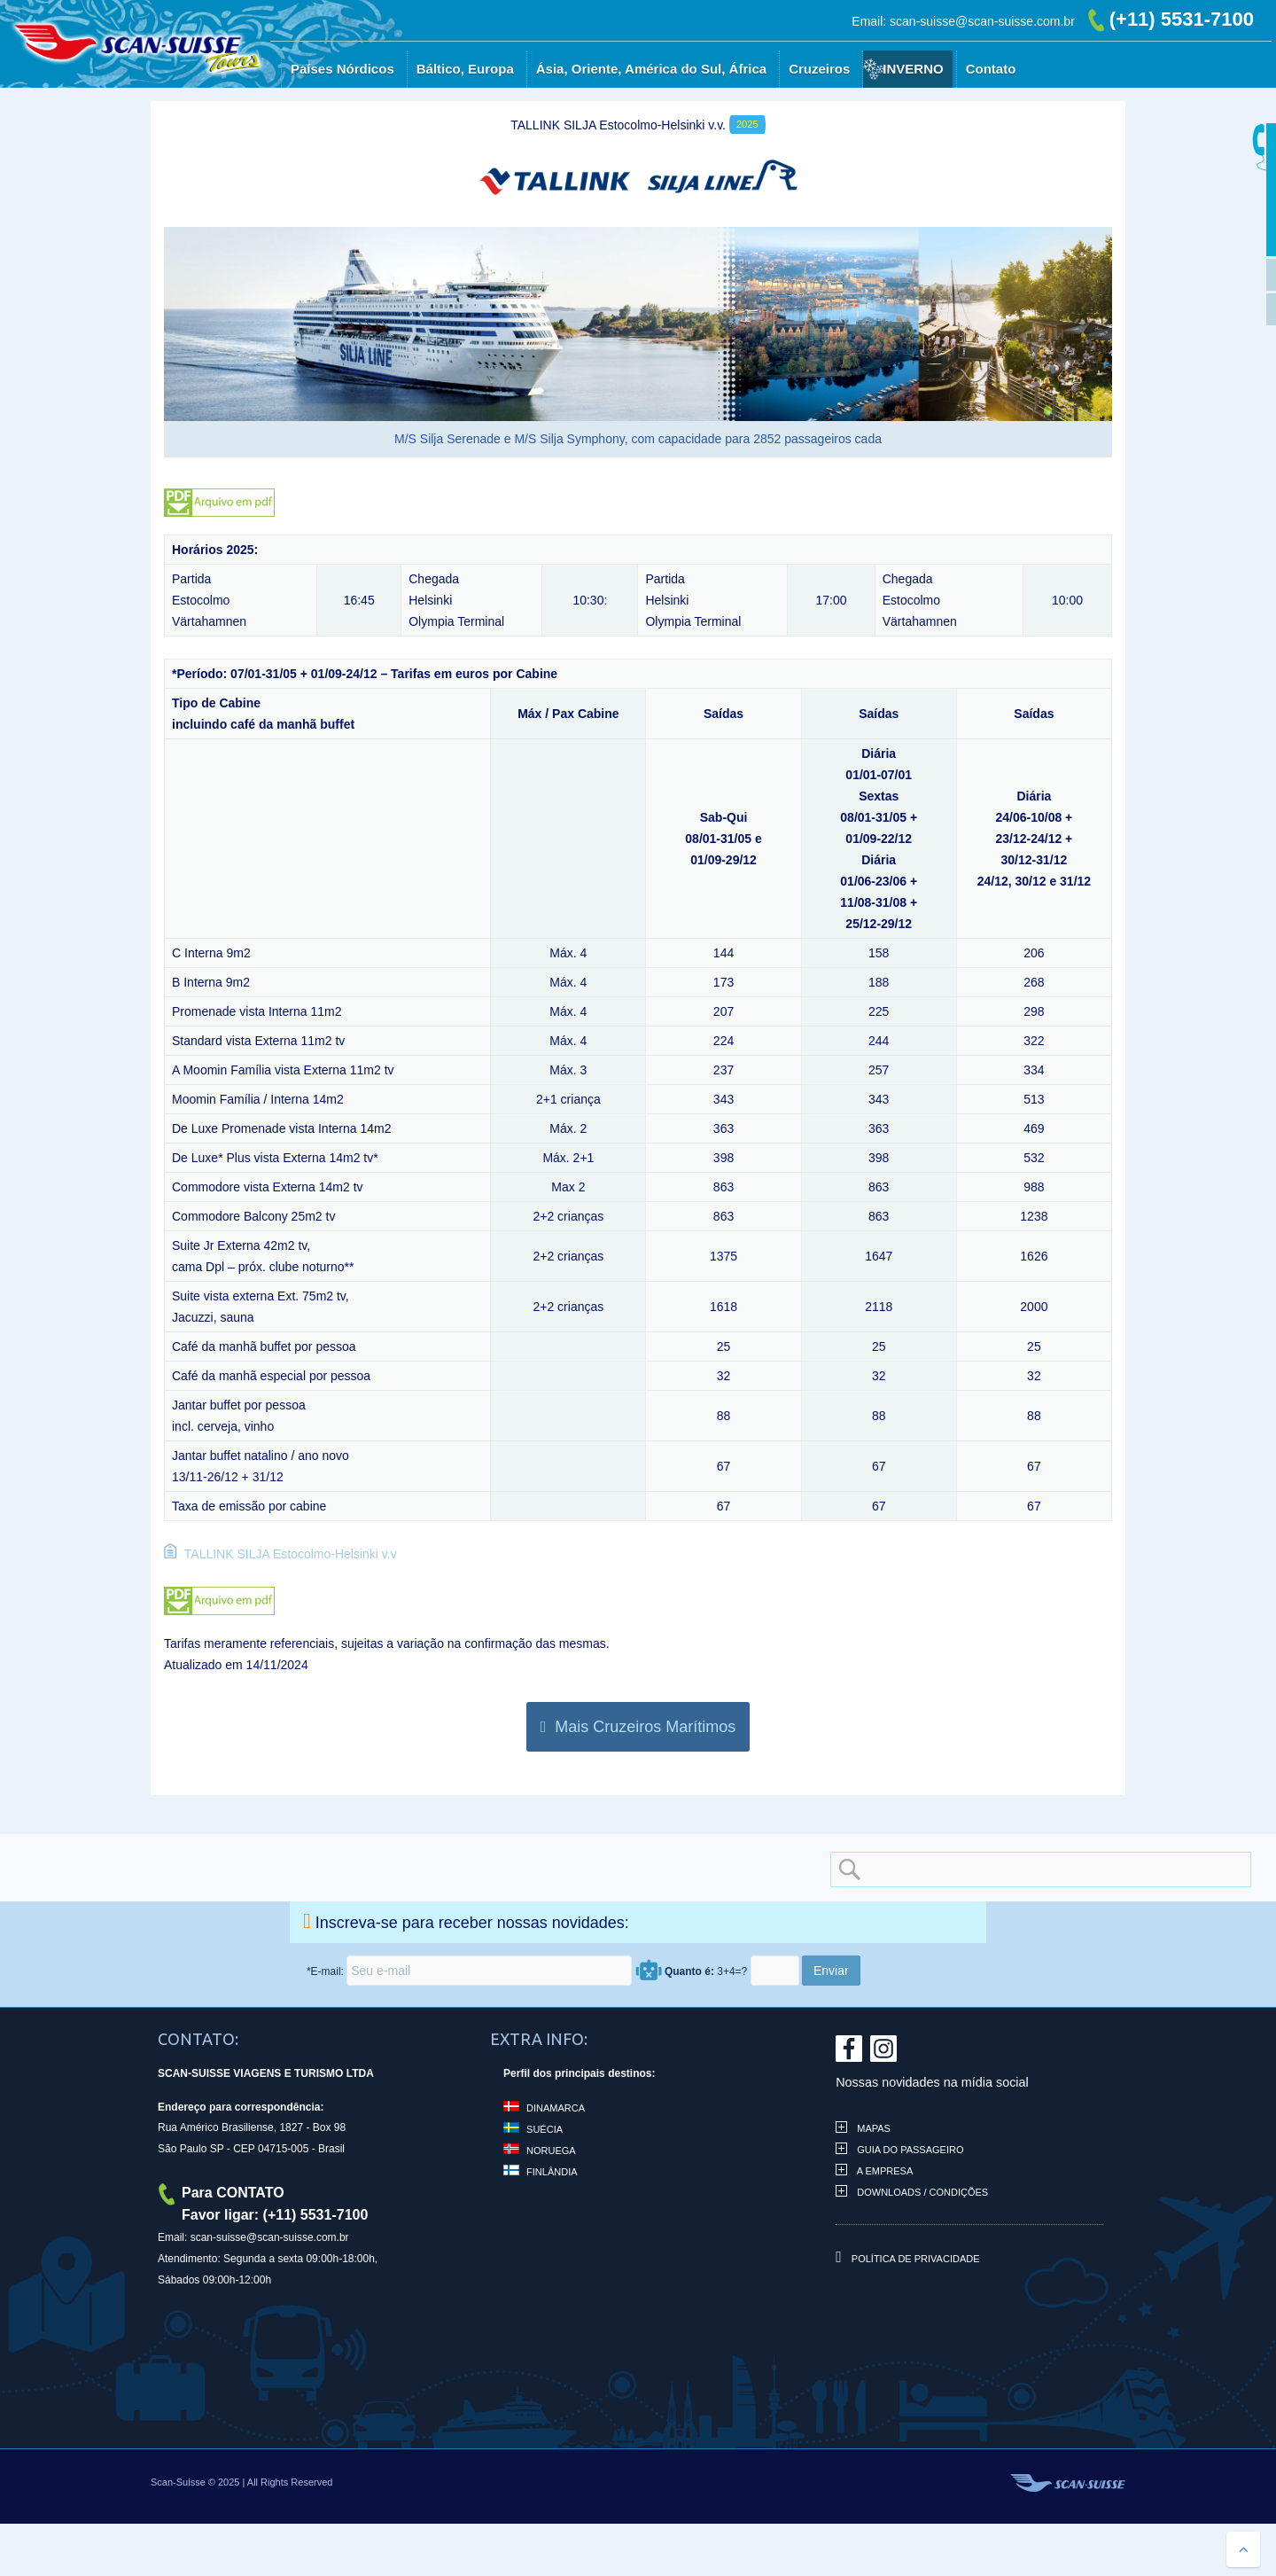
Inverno (913, 68)
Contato (991, 68)
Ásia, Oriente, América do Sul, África (651, 68)
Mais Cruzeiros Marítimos (638, 1727)
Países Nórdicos (342, 68)
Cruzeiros (819, 68)
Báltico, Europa (465, 68)
